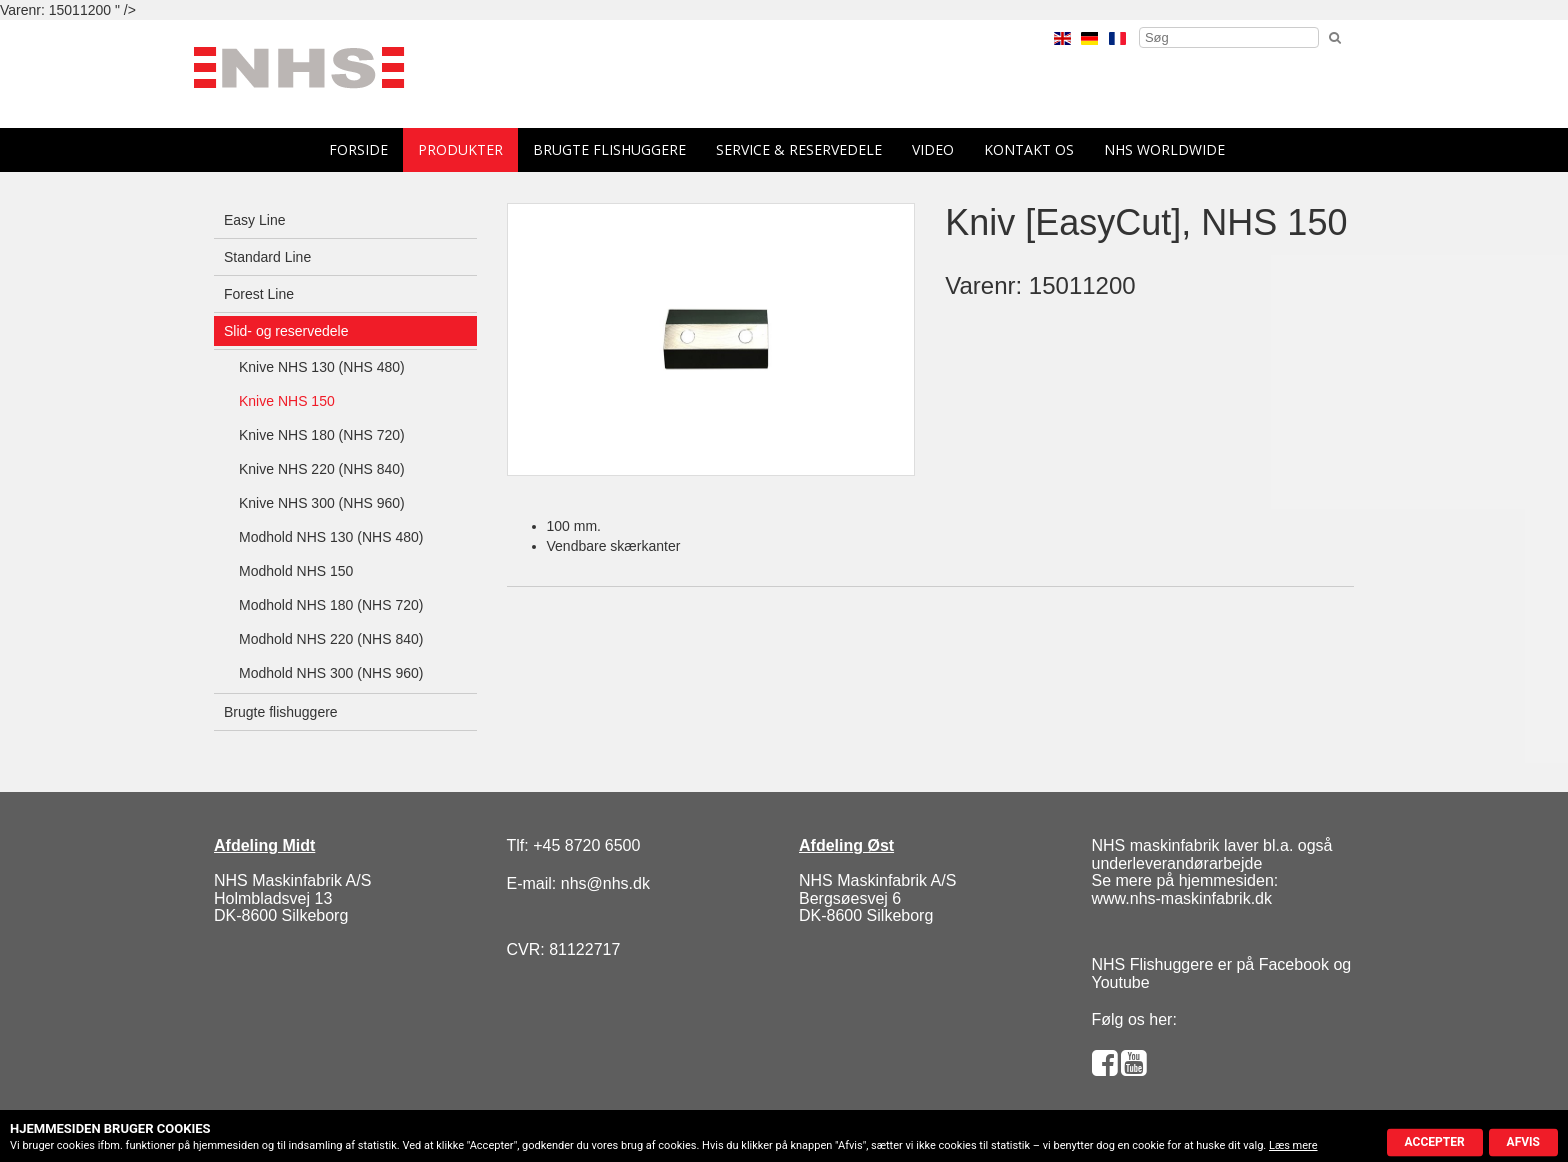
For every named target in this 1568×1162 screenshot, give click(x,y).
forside (358, 149)
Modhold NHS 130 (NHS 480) (331, 537)
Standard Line (267, 257)
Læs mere (1293, 1145)
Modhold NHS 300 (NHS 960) (331, 673)
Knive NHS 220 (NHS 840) (322, 469)
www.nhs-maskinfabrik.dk (1182, 898)
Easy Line (254, 220)
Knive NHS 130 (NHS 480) (322, 367)
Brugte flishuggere (609, 149)
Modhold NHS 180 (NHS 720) (331, 605)
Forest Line (259, 294)
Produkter (460, 149)
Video (933, 149)
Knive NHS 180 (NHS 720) (322, 435)
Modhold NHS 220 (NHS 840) (331, 639)
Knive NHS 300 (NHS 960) (322, 503)
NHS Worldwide (1164, 149)
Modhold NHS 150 (296, 571)
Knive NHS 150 (287, 401)
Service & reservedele (799, 149)
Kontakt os (1029, 149)
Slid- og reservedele (286, 331)
